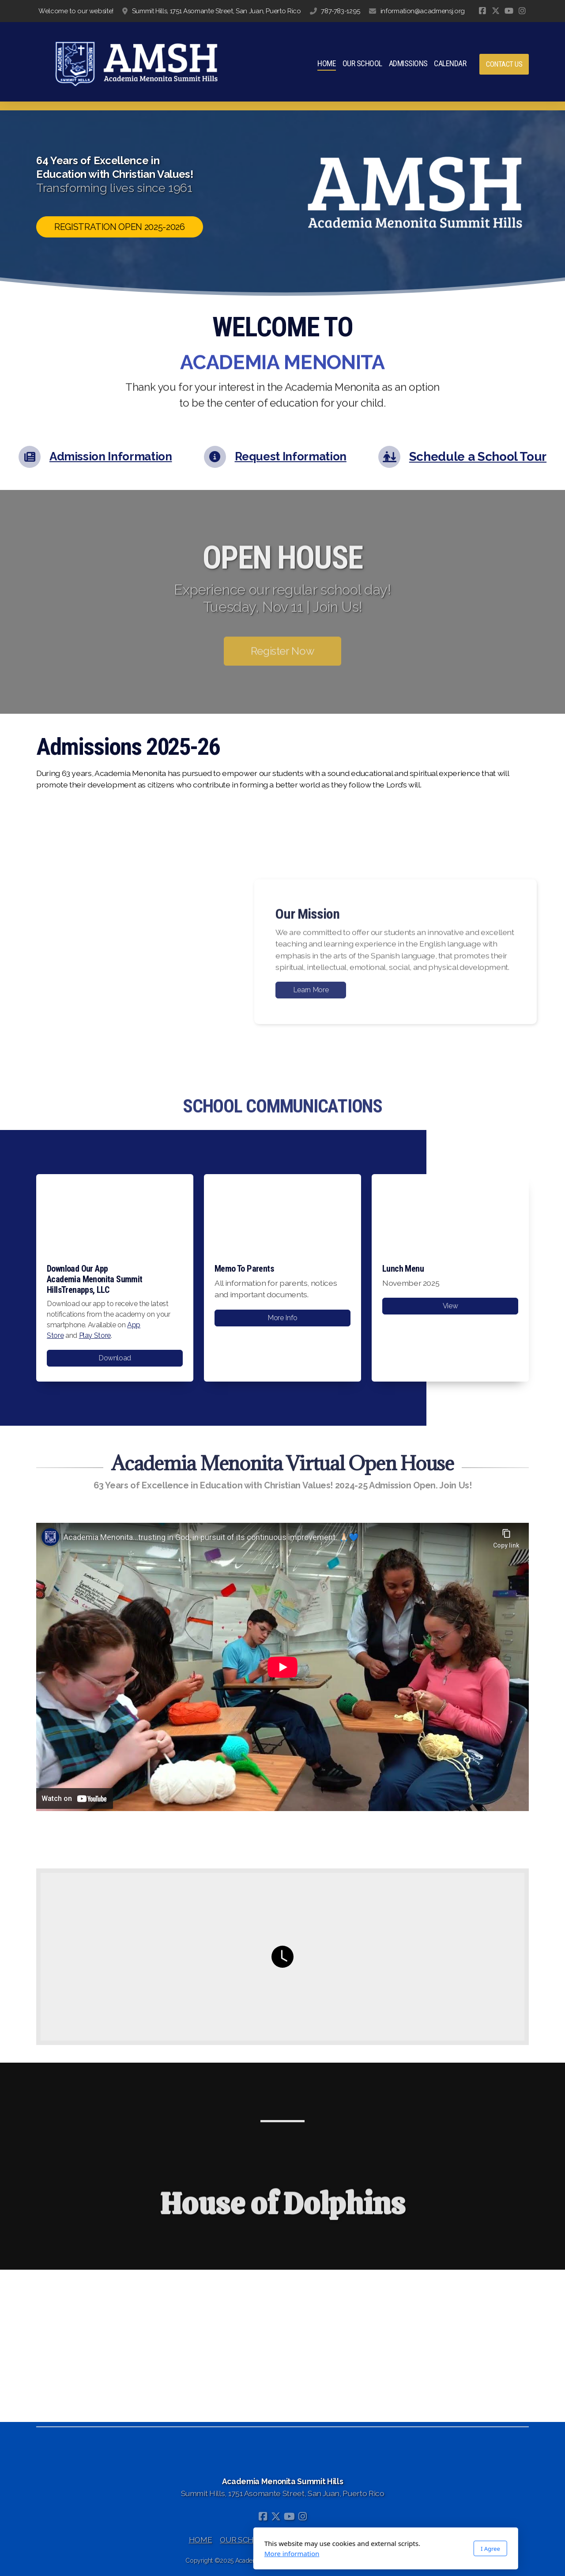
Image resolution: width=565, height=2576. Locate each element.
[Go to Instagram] (522, 11)
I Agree (387, 2549)
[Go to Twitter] (495, 11)
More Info (282, 1318)
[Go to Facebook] (482, 11)
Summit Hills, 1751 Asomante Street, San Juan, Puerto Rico (216, 11)
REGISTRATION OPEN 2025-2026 (119, 227)
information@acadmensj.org (422, 11)
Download (114, 1358)
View (450, 1306)
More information (188, 2553)
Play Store (95, 1335)
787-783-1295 (340, 11)
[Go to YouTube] (509, 11)
